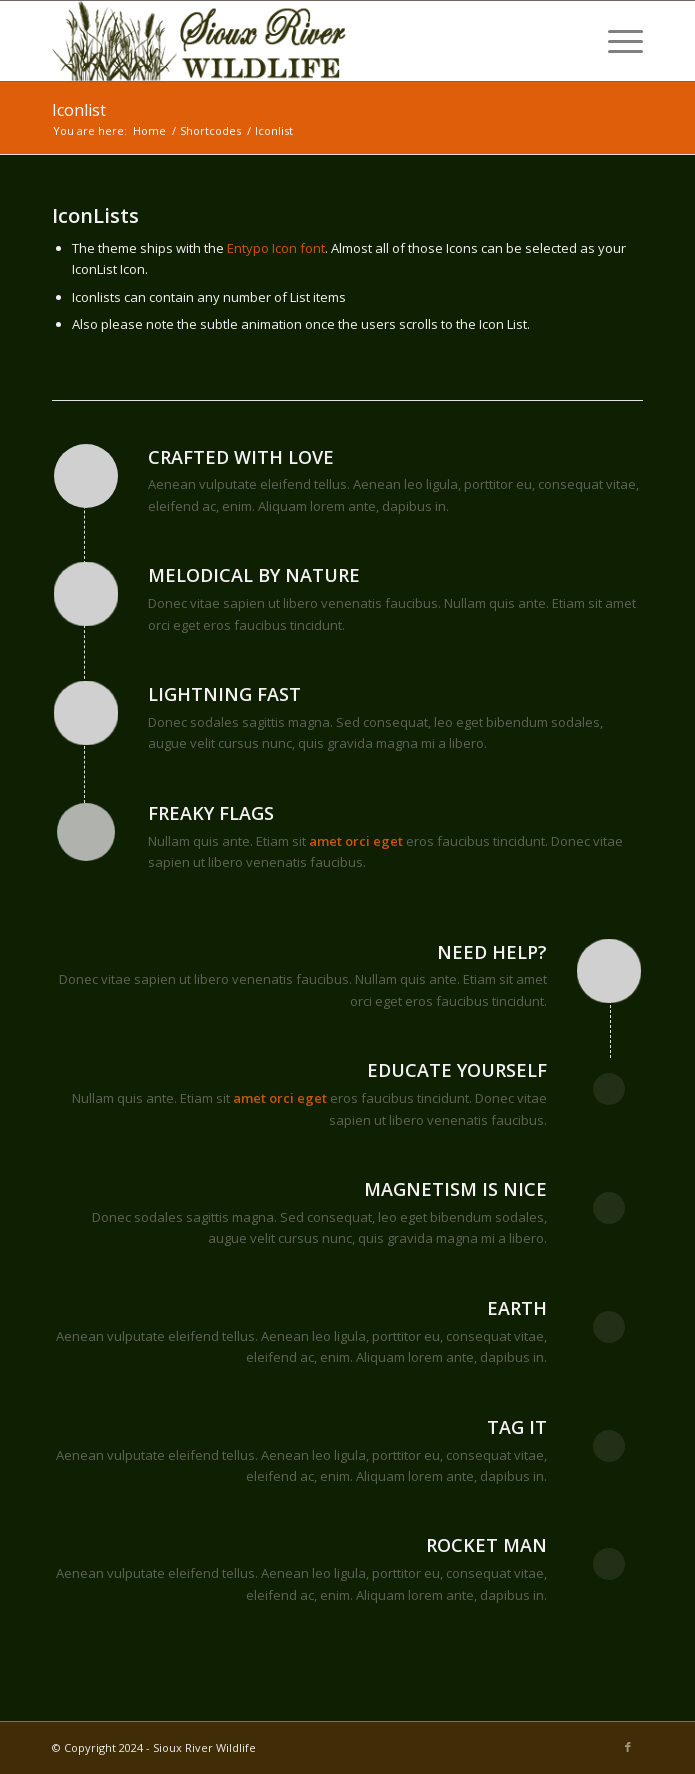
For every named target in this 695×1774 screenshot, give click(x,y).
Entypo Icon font (276, 248)
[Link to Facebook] (628, 1747)
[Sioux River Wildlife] (288, 41)
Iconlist (79, 110)
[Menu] (615, 41)
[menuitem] (615, 41)
